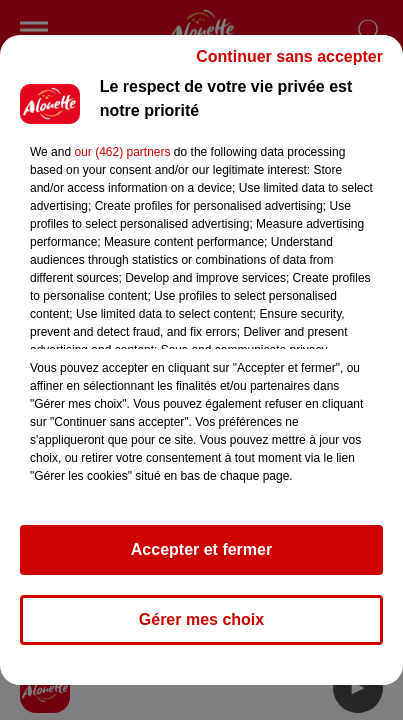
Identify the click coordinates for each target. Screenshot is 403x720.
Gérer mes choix (201, 619)
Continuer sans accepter (289, 56)
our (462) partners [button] (122, 152)
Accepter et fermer (201, 549)
